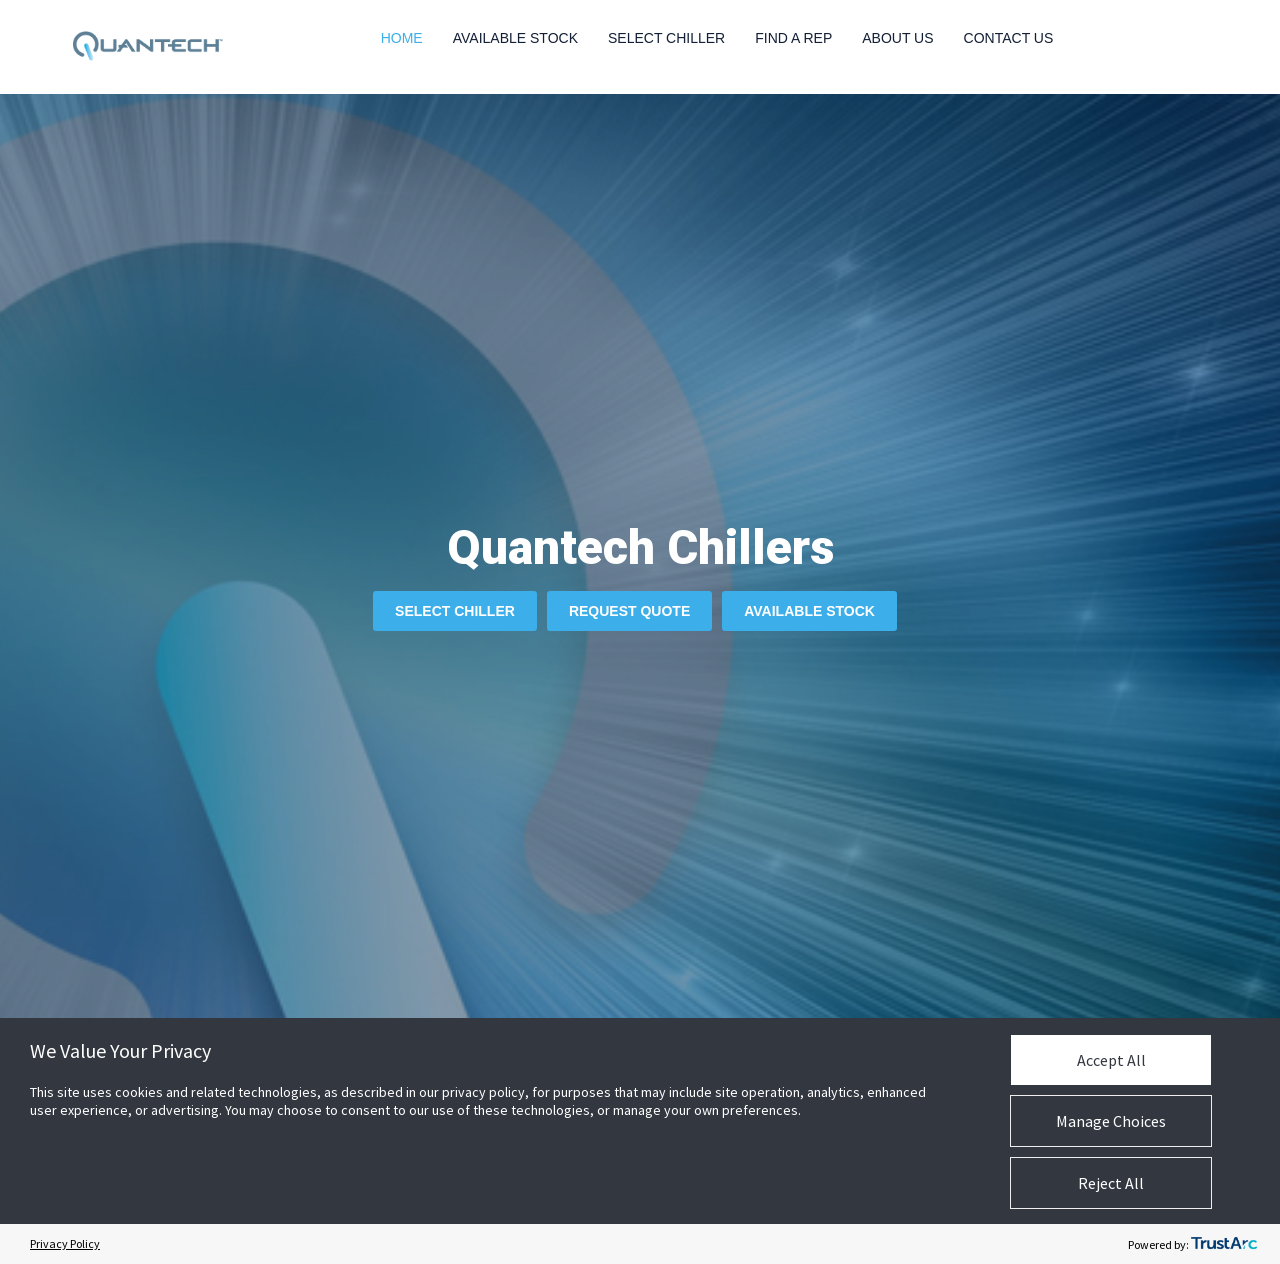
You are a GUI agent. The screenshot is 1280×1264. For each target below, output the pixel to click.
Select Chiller (666, 38)
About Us (897, 38)
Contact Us (1009, 38)
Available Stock (515, 38)
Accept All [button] (1111, 1060)
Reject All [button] (1111, 1183)
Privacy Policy (65, 1243)
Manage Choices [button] (1111, 1121)
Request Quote (629, 611)
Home (402, 38)
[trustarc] (1224, 1244)
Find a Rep (793, 38)
